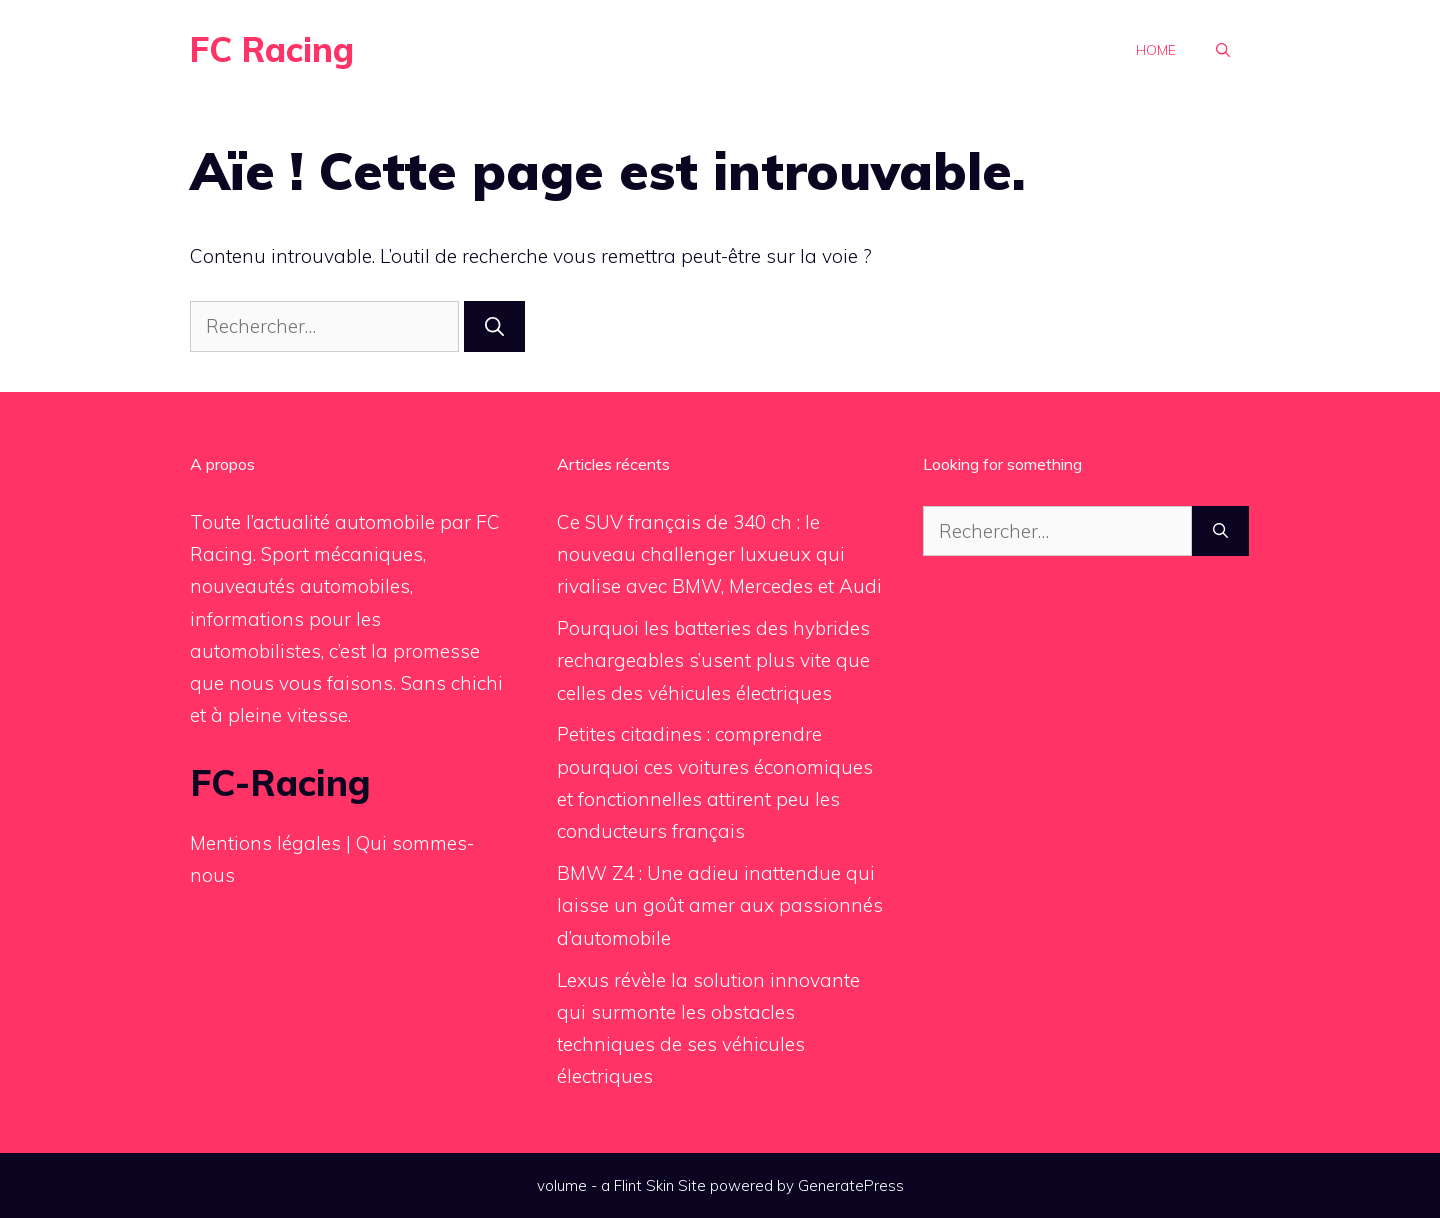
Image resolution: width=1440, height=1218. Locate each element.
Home (1156, 50)
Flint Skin (644, 1185)
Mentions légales (265, 843)
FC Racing (272, 49)
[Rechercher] (494, 326)
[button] (1223, 50)
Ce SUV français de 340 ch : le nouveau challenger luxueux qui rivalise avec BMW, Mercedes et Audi (719, 554)
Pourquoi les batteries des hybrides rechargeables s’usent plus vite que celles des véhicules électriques (713, 660)
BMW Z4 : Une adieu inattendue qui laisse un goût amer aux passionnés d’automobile (720, 905)
